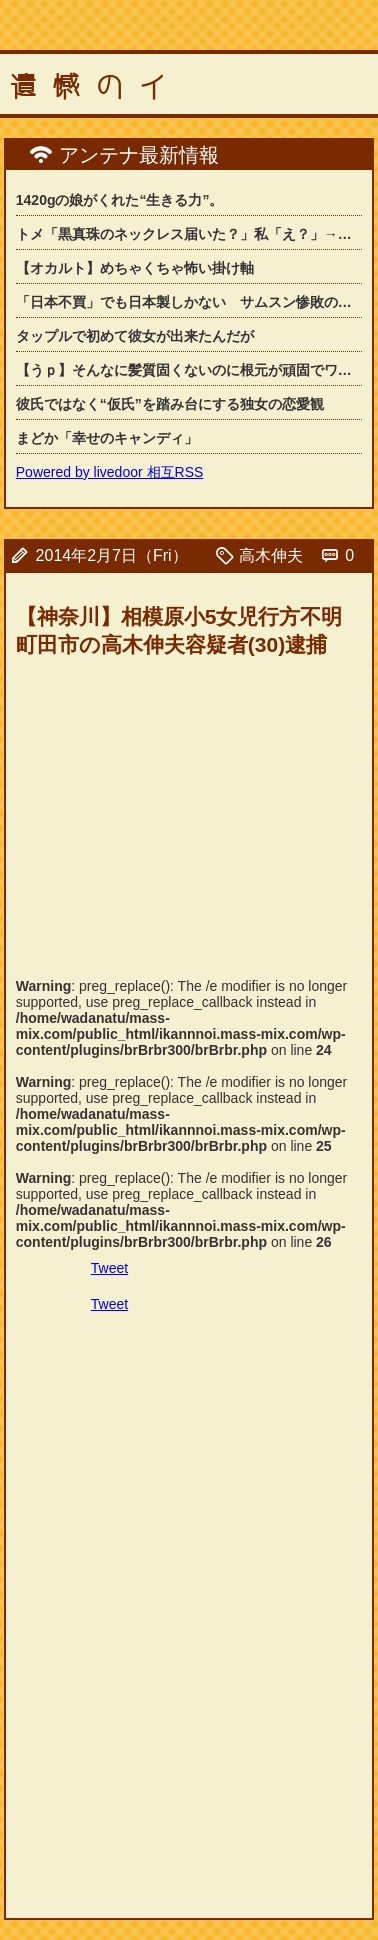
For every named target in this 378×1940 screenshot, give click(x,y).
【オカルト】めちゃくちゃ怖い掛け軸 (135, 268)
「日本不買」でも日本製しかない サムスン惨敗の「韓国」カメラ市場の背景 (189, 302)
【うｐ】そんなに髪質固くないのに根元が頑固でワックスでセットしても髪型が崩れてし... (189, 370)
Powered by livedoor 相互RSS (110, 472)
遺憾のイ (96, 87)
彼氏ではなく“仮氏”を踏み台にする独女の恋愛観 (170, 404)
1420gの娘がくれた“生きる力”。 (120, 200)
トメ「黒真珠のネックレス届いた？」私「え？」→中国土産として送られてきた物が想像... (189, 234)
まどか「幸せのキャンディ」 (107, 438)
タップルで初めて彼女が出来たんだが (135, 336)
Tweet (109, 1268)
